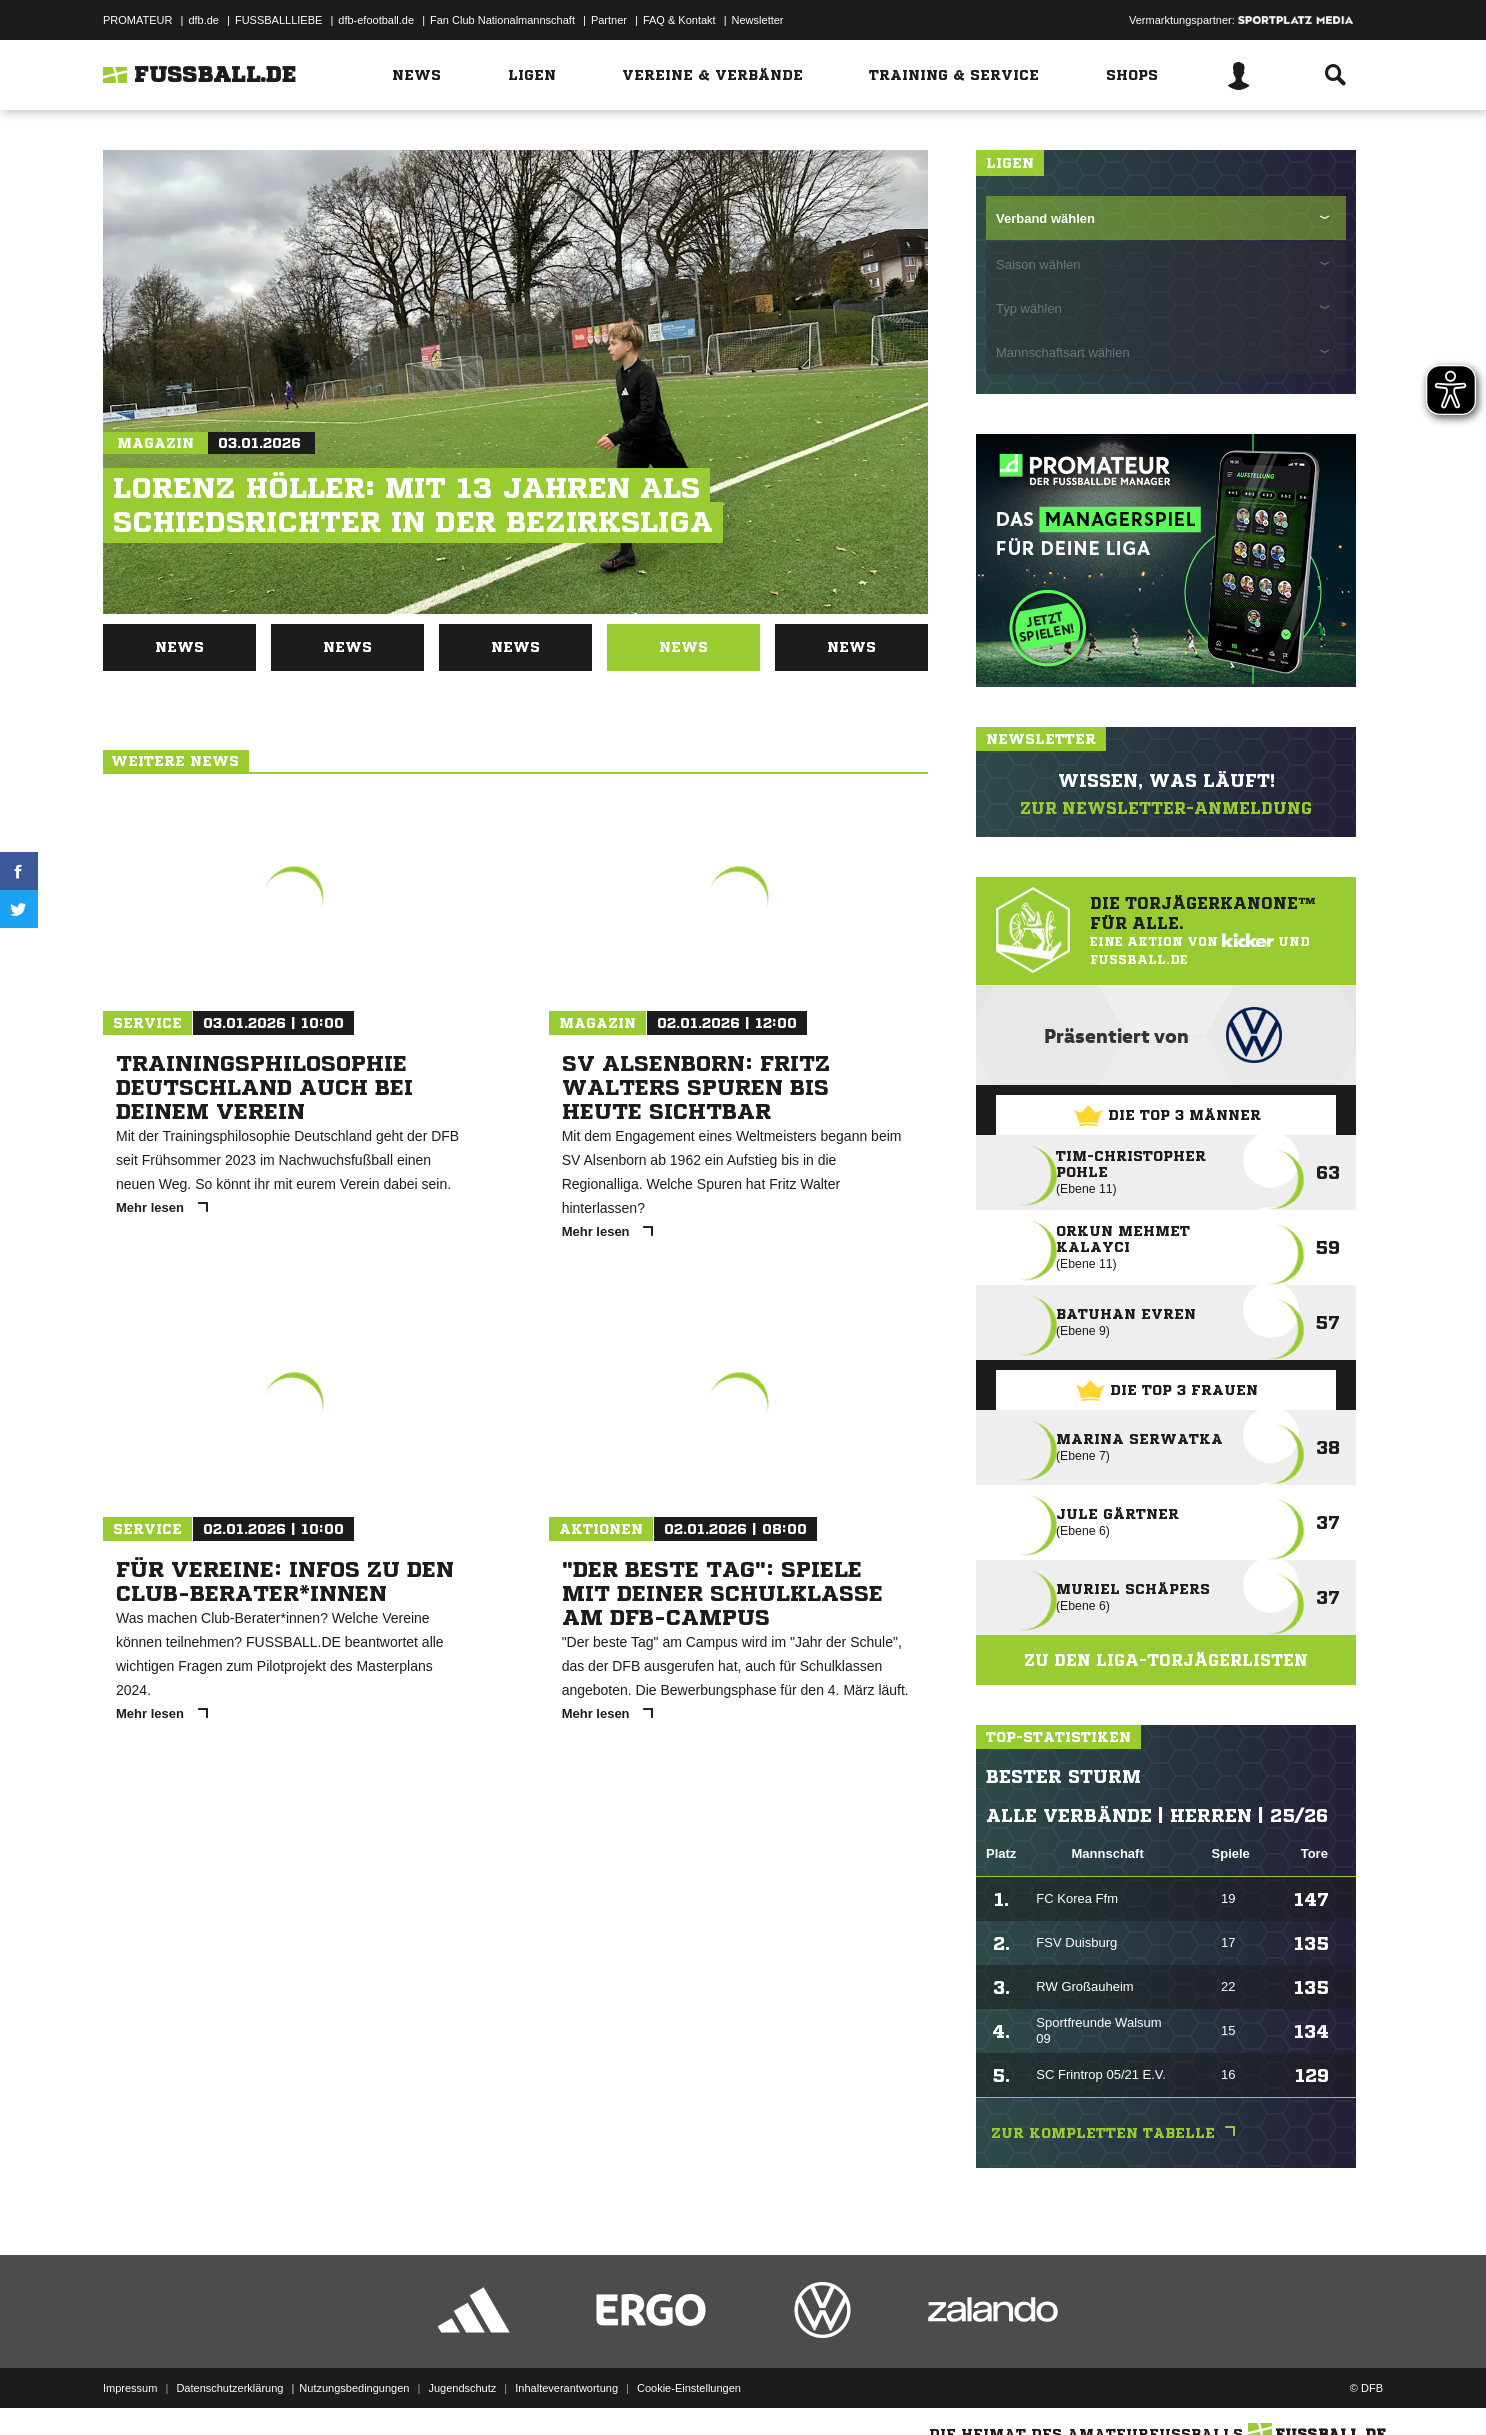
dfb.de (203, 20)
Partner (609, 20)
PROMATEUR (137, 20)
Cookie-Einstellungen (689, 2388)
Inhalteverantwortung (566, 2388)
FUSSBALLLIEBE (278, 20)
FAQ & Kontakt (679, 20)
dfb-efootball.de (376, 20)
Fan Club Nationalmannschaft (502, 20)
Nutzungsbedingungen (354, 2388)
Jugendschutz (462, 2388)
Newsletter (758, 20)
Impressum (130, 2388)
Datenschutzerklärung (229, 2388)
